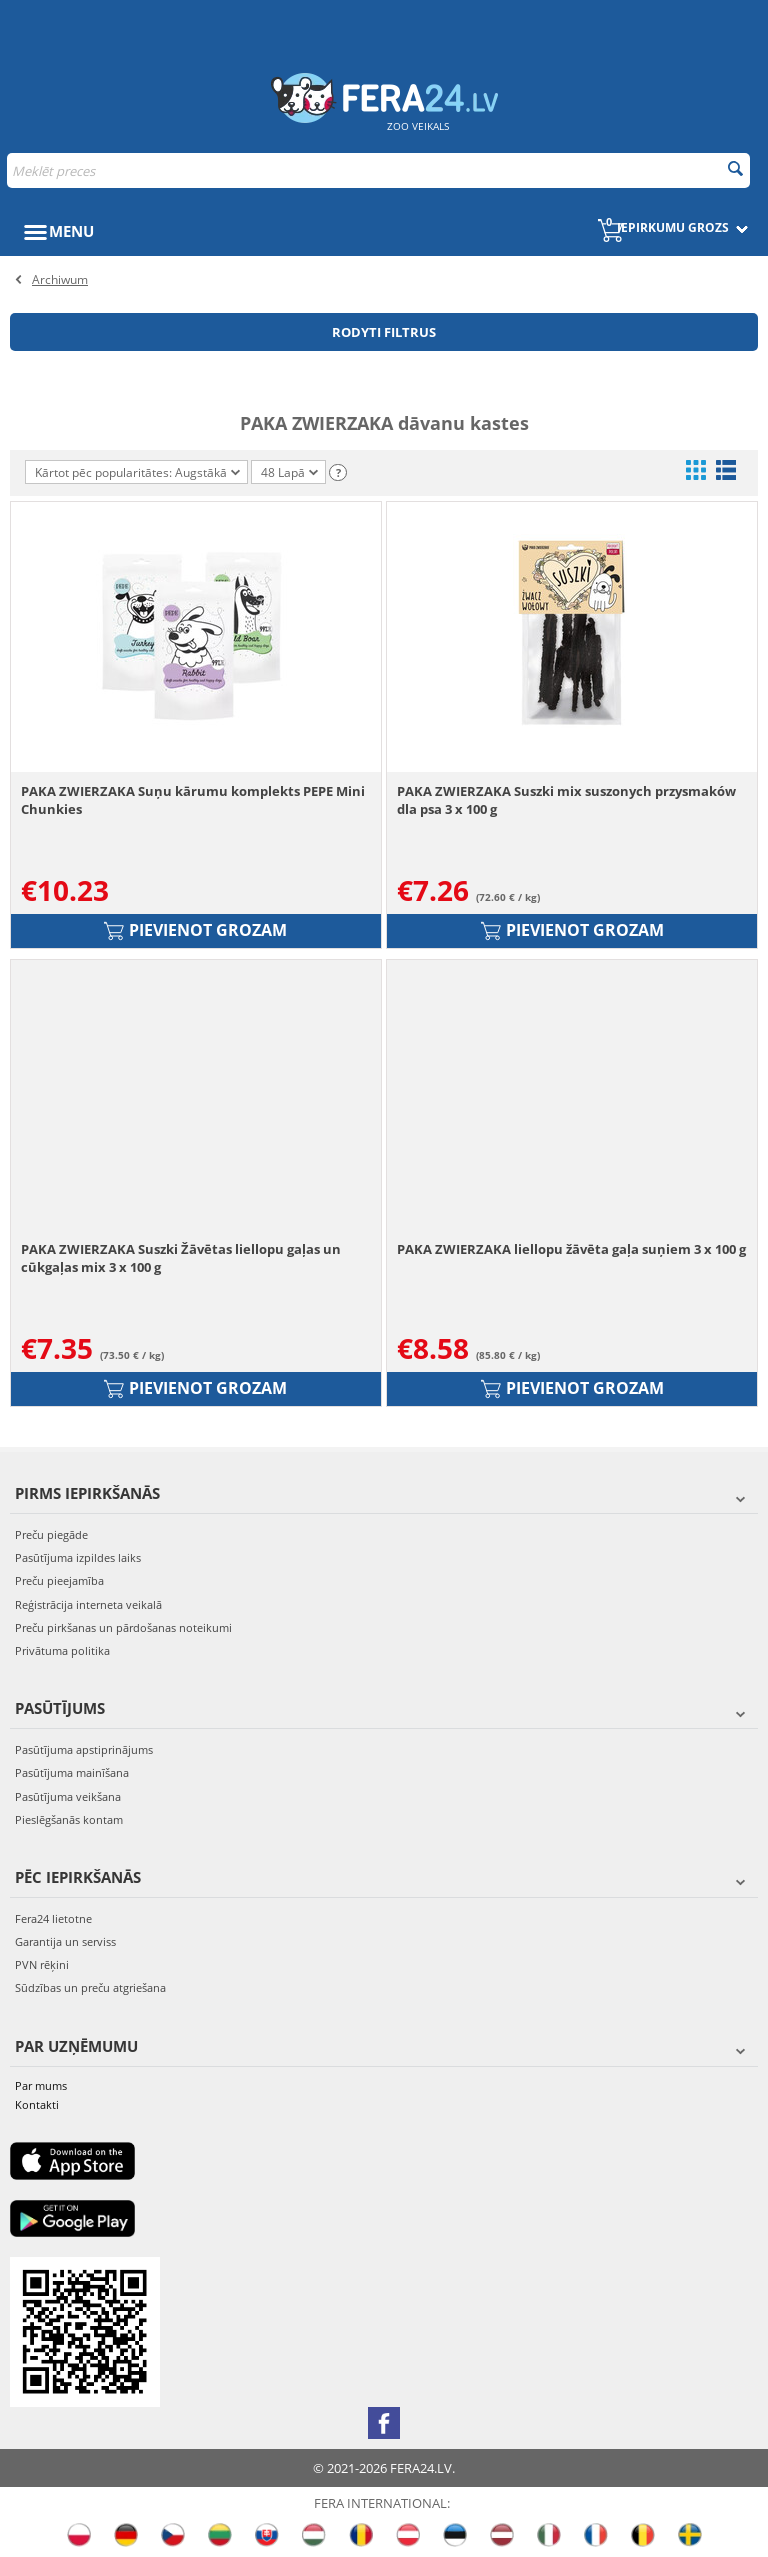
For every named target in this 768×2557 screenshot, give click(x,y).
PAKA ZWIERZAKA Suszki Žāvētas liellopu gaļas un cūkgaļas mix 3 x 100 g (181, 1258)
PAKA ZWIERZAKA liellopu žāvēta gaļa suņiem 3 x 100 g (571, 1249)
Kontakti (37, 2104)
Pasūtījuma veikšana (68, 1796)
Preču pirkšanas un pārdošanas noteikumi (123, 1627)
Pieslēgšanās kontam (69, 1819)
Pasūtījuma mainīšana (72, 1772)
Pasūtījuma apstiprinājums (84, 1749)
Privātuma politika (62, 1650)
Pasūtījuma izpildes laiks (78, 1557)
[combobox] (378, 170)
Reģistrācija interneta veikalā (88, 1604)
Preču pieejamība (59, 1580)
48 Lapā (289, 474)
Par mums (41, 2085)
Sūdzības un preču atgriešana (90, 1987)
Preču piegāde (51, 1534)
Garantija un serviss (65, 1941)
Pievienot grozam (195, 930)
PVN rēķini (42, 1964)
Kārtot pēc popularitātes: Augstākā (137, 472)
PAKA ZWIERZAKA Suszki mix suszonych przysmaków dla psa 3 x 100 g (566, 800)
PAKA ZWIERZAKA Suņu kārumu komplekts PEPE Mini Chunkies (193, 800)
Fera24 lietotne (53, 1918)
